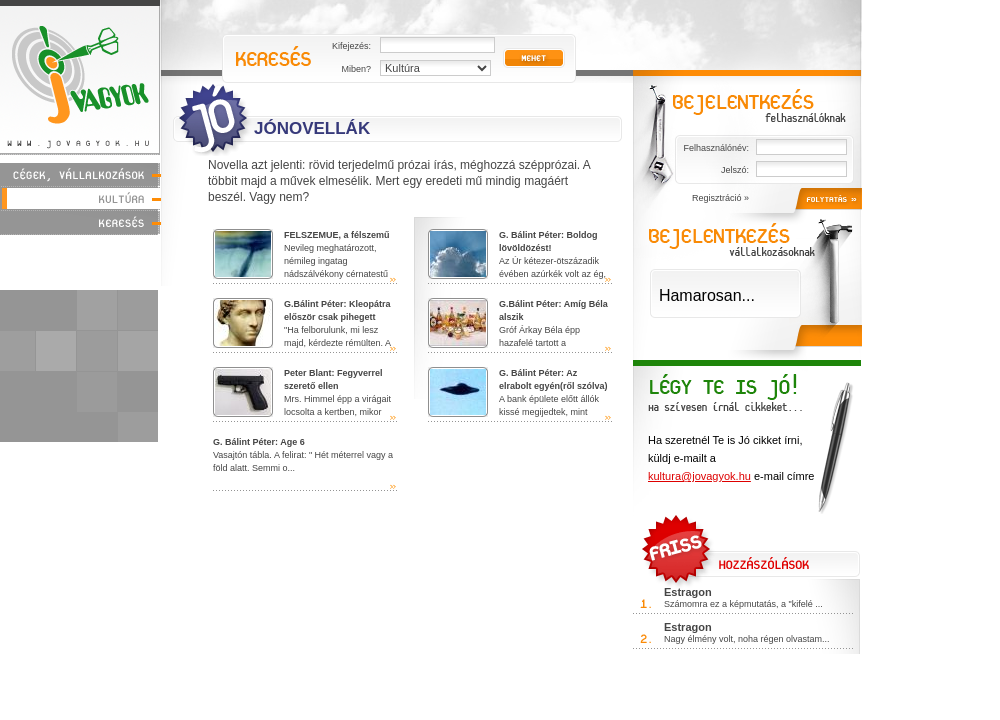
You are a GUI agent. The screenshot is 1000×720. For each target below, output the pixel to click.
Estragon (688, 592)
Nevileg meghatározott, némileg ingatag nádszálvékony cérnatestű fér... (301, 261)
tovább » (393, 279)
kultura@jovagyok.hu (699, 476)
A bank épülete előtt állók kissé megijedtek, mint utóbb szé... (518, 399)
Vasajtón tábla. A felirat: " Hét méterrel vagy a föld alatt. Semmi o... (303, 455)
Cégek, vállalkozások (80, 174)
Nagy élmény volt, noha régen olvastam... (747, 639)
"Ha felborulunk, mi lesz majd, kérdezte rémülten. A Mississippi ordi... (302, 330)
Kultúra (80, 198)
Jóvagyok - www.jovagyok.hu (80, 76)
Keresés (80, 222)
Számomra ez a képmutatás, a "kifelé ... (743, 604)
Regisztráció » (720, 198)
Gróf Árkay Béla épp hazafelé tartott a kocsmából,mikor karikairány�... (518, 330)
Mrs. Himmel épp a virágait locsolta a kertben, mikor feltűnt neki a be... (302, 399)
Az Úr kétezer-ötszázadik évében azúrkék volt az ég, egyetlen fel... (517, 261)
